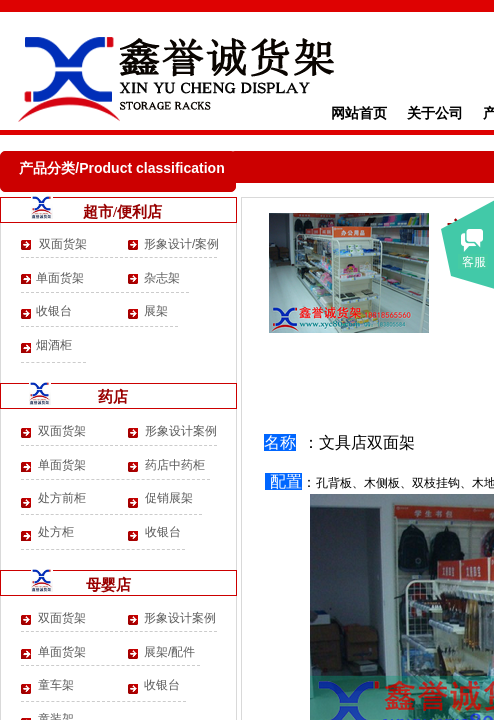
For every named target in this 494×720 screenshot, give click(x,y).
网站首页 (359, 113)
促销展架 (169, 498)
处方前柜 (62, 498)
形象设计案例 (181, 431)
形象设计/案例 (181, 244)
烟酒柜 (54, 345)
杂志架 (162, 278)
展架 (156, 311)
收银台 (54, 311)
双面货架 (61, 244)
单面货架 (60, 278)
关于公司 (435, 113)
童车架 (56, 685)
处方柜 (56, 532)
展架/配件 (169, 652)
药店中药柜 (175, 465)
